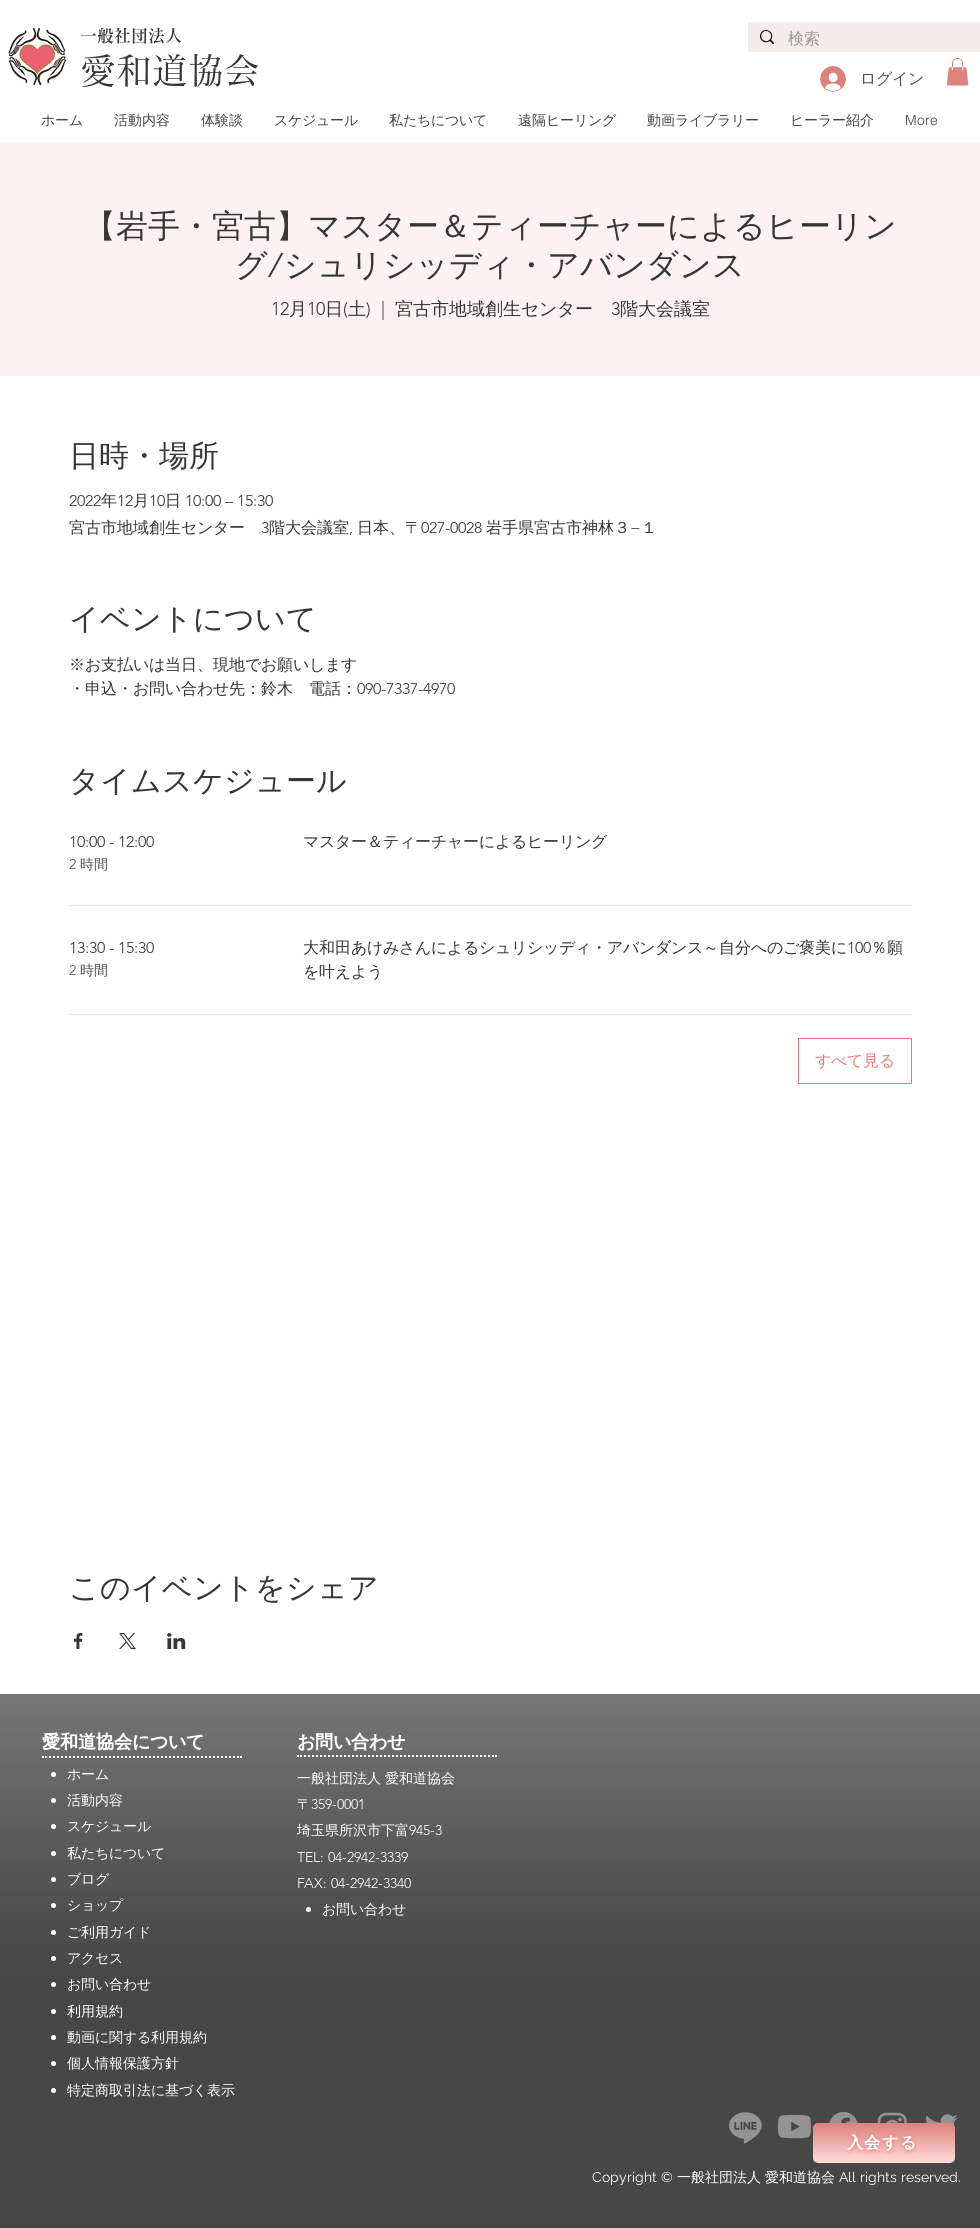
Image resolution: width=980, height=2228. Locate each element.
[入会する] (884, 2143)
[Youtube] (794, 2126)
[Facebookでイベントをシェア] (78, 1641)
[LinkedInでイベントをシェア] (176, 1641)
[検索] (863, 39)
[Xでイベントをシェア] (127, 1641)
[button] (957, 71)
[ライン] (745, 2126)
